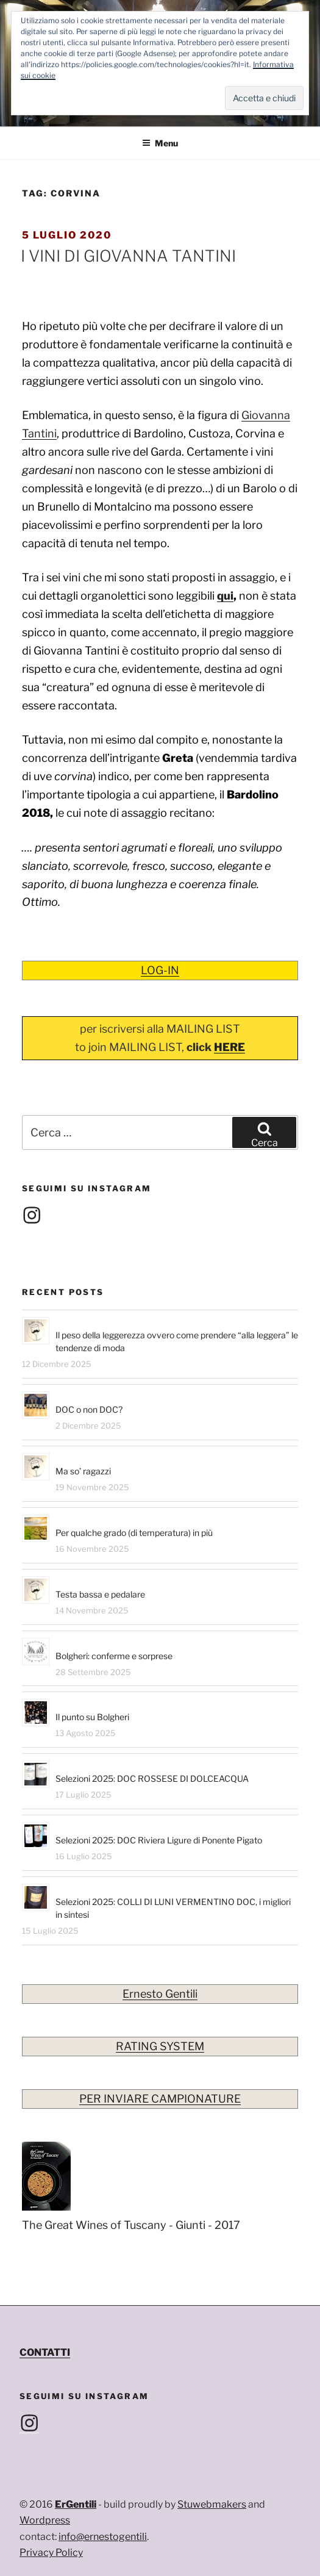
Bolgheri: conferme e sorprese (113, 1656)
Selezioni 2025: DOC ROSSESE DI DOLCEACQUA (152, 1778)
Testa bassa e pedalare (100, 1594)
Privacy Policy (51, 2552)
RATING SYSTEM (160, 2046)
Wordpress (45, 2520)
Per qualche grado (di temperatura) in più (134, 1532)
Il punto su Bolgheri (92, 1717)
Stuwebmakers (211, 2504)
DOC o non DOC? (89, 1409)
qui (225, 595)
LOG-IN (160, 970)
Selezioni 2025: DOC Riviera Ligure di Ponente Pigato (158, 1840)
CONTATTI (45, 2352)
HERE (229, 1047)
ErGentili (75, 2504)
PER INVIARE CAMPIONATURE (160, 2098)
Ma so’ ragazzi (83, 1471)
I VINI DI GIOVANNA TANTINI (128, 255)
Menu (160, 143)
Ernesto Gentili (160, 1993)
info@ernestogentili (103, 2536)
